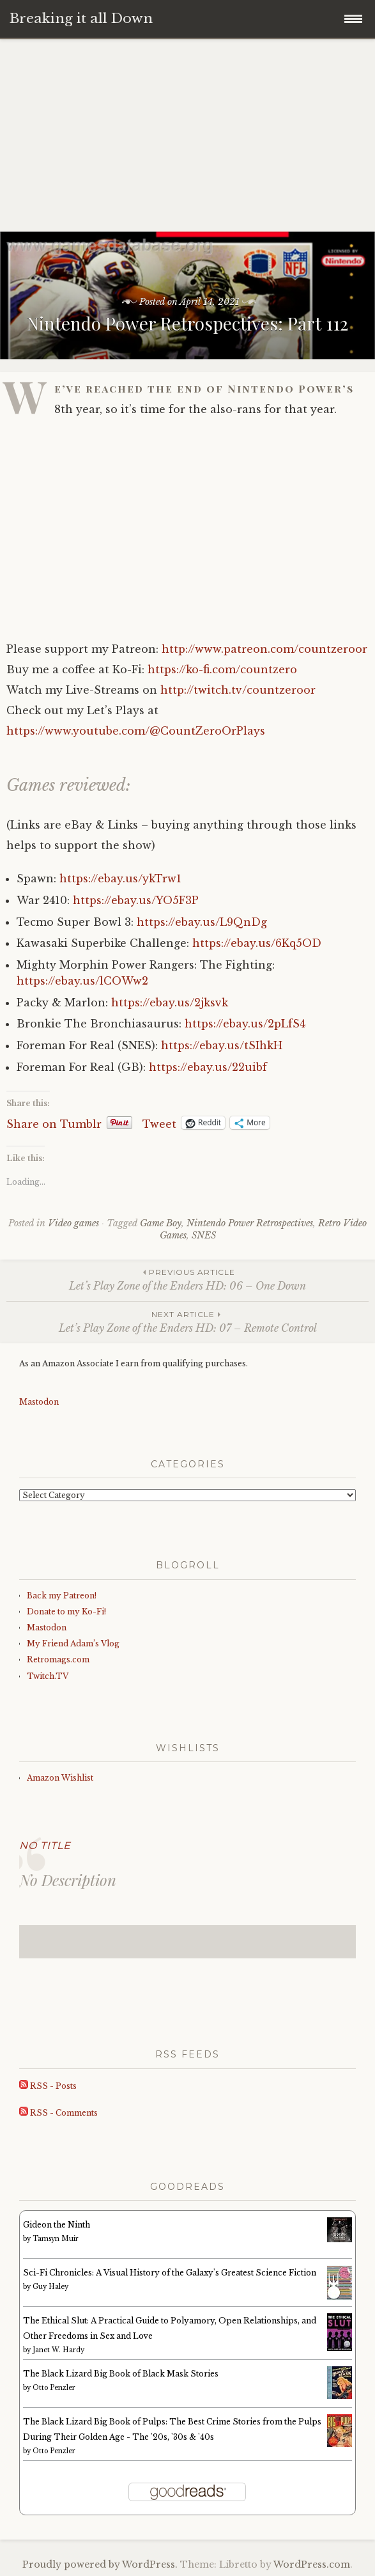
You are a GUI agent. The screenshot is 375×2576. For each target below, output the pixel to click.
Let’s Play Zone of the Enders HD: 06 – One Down (187, 1279)
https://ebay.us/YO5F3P (136, 900)
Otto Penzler (54, 2388)
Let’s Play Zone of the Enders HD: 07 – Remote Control (187, 1321)
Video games (73, 1223)
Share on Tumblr (54, 1123)
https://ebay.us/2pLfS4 (245, 1023)
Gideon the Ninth (56, 2224)
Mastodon (39, 1402)
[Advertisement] (187, 135)
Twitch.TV (47, 1676)
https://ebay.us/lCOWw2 (82, 980)
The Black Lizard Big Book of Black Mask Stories (120, 2373)
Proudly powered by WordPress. (100, 2564)
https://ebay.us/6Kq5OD (256, 943)
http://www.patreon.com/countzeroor (264, 649)
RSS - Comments (58, 2113)
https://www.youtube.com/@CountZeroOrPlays (135, 730)
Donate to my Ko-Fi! (66, 1611)
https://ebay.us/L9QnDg (202, 922)
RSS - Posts (48, 2086)
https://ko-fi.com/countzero (222, 669)
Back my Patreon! (61, 1595)
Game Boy (160, 1223)
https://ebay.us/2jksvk (169, 1002)
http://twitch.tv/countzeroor (238, 689)
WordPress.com (311, 2564)
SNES (204, 1235)
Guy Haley (50, 2287)
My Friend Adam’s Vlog (73, 1643)
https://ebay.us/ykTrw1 (120, 878)
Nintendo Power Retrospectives (250, 1223)
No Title (45, 1845)
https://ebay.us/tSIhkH (221, 1045)
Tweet (159, 1123)
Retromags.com (58, 1659)
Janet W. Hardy (58, 2350)
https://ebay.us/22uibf (208, 1067)
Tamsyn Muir (56, 2239)
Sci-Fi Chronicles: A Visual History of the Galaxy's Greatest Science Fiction (169, 2272)
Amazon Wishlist (60, 1778)
